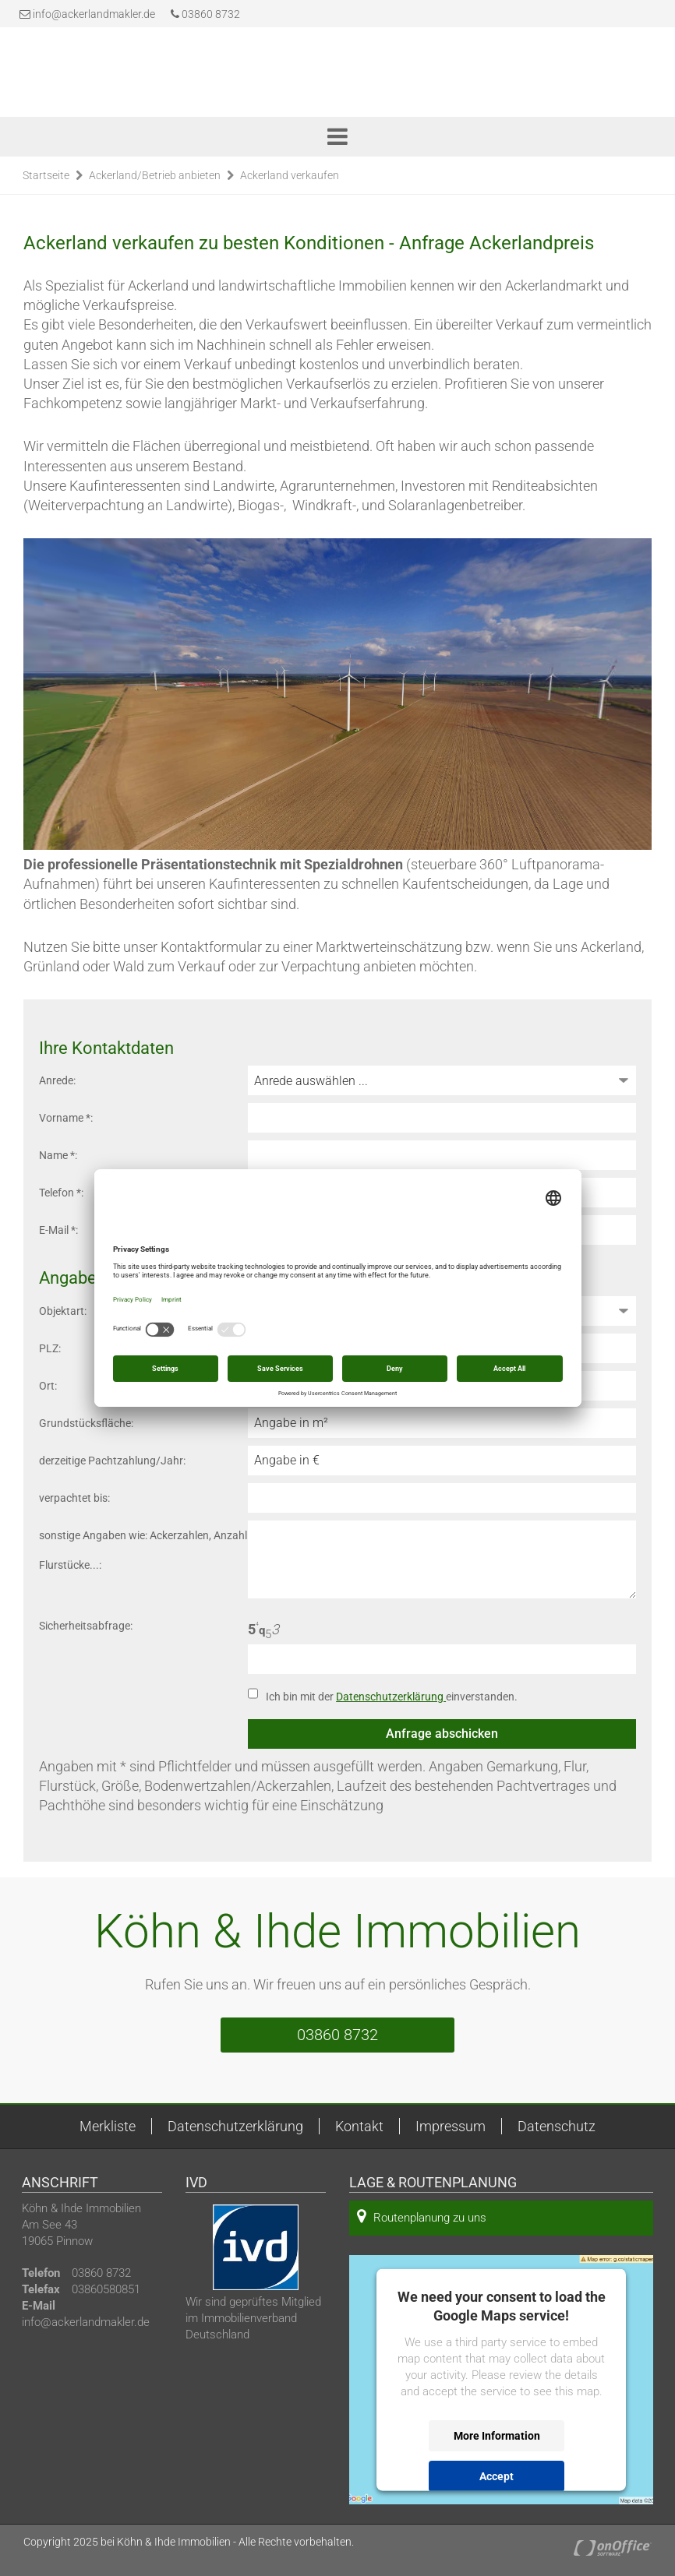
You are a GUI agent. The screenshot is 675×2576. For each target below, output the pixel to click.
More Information (497, 2436)
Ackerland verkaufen (289, 175)
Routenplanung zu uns (421, 2216)
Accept (496, 2476)
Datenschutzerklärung (391, 1696)
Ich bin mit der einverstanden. (392, 1696)
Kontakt (359, 2126)
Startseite (46, 175)
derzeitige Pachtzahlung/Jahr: (112, 1460)
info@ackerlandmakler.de (94, 14)
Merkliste (108, 2126)
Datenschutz (556, 2126)
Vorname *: (66, 1118)
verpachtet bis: (74, 1498)
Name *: (58, 1155)
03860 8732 (205, 14)
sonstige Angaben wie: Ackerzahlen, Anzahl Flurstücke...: (143, 1550)
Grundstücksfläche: (86, 1423)
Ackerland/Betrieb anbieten (155, 175)
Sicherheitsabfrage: (86, 1625)
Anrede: (57, 1080)
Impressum (450, 2126)
